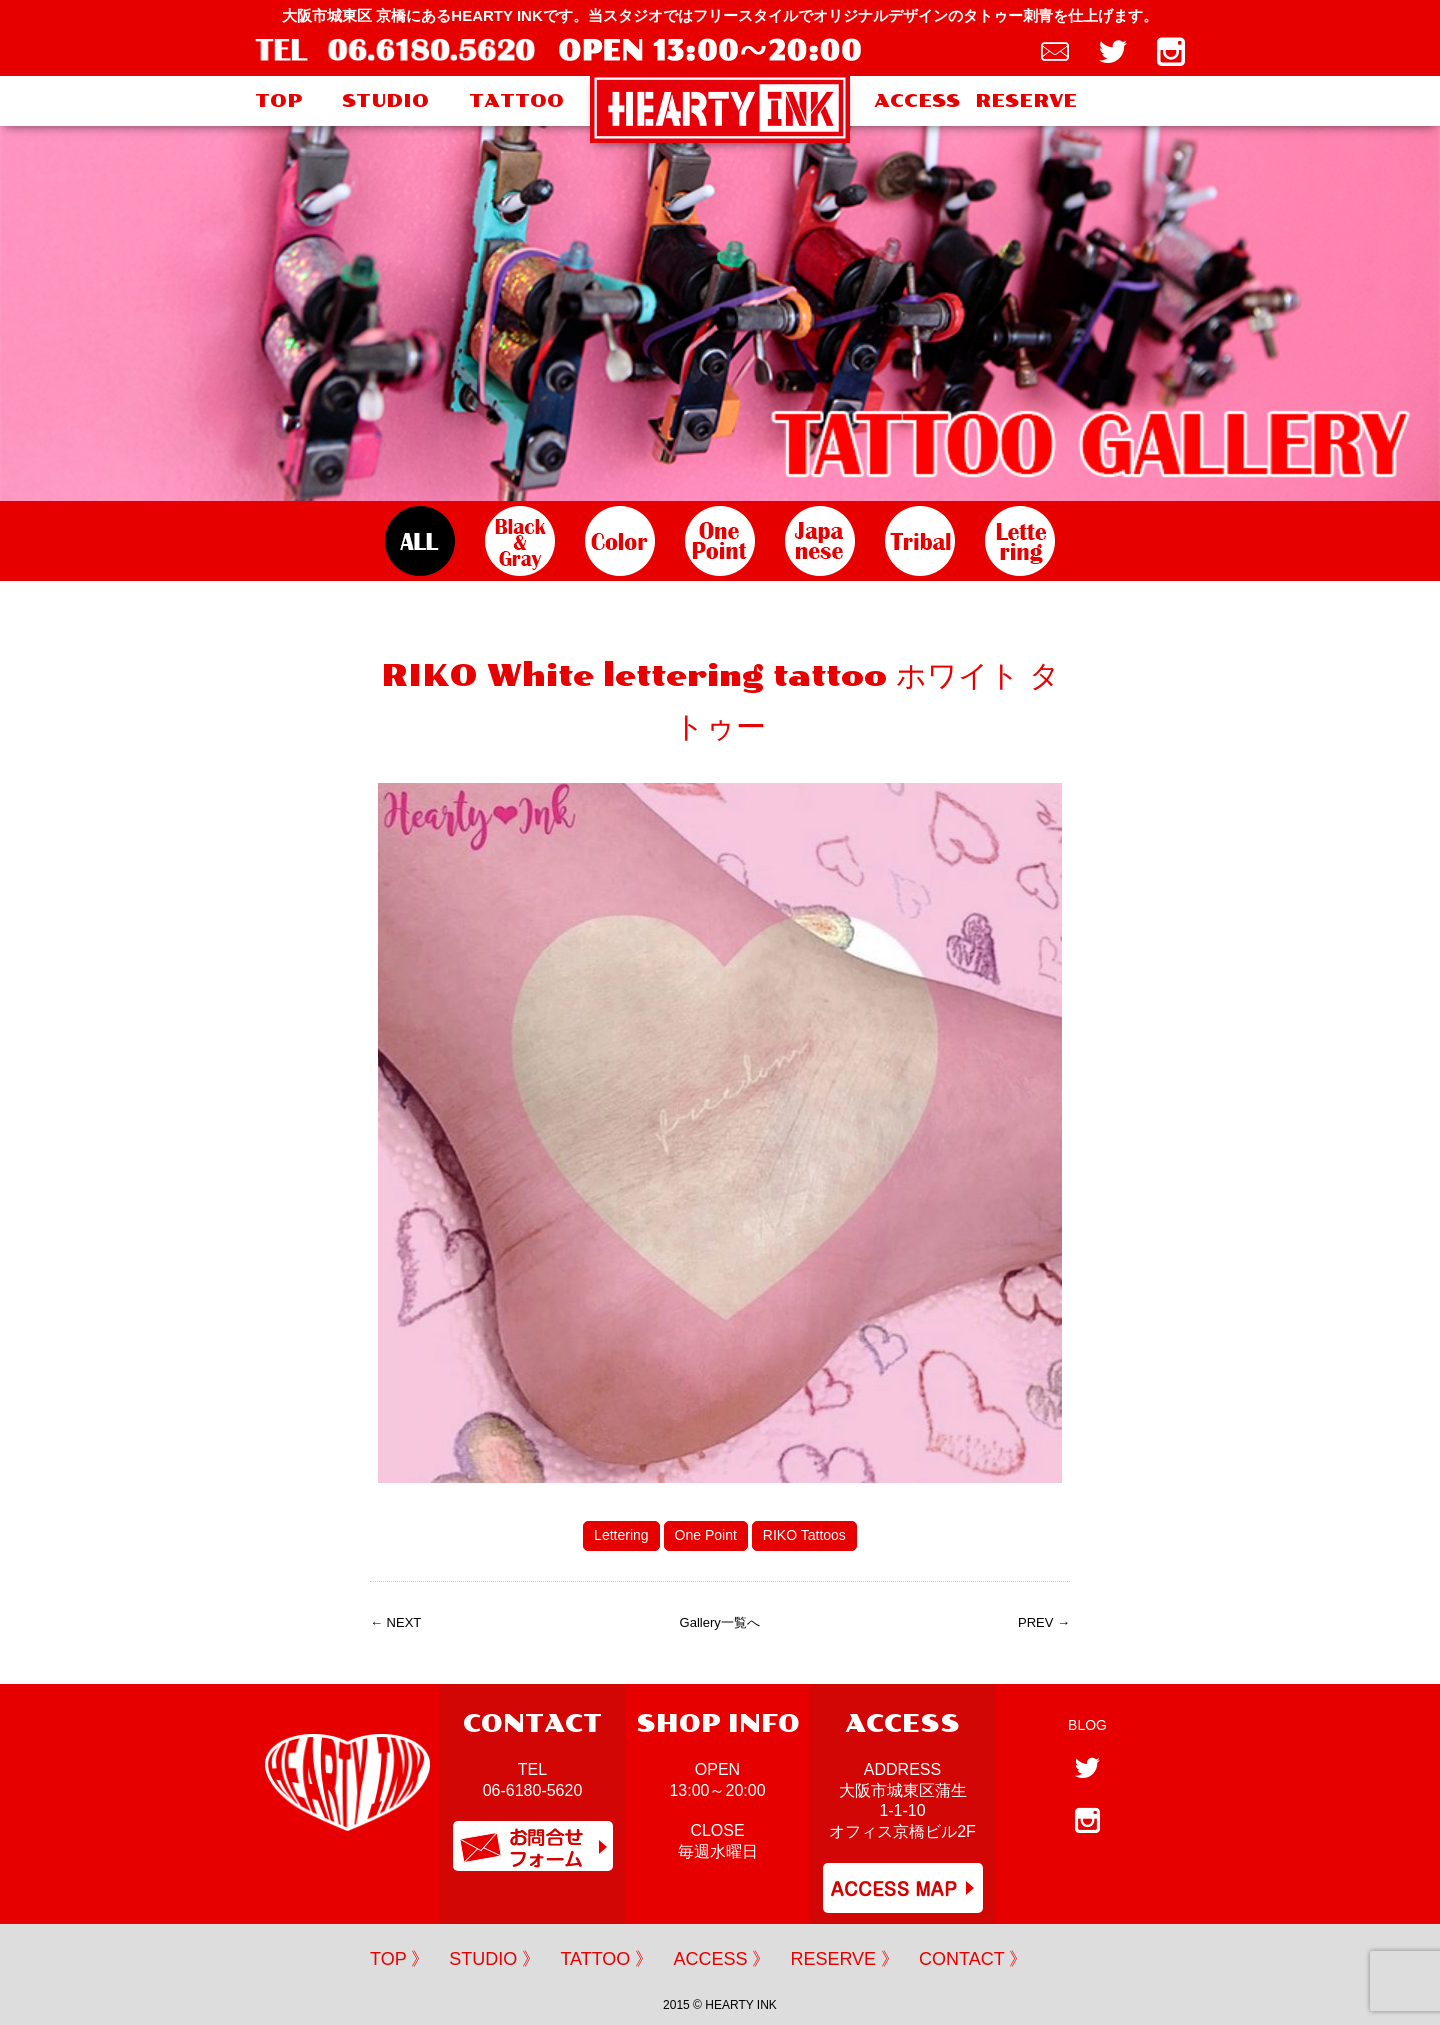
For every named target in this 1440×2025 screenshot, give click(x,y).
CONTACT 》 (973, 1959)
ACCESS (917, 101)
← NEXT (395, 1622)
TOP (278, 101)
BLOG (1087, 1725)
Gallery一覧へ (720, 1622)
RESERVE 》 (844, 1959)
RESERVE (1026, 101)
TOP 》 (399, 1959)
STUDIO (385, 101)
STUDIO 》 (494, 1959)
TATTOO (516, 101)
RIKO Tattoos (804, 1535)
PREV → (1044, 1622)
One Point (706, 1535)
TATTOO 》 (606, 1959)
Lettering (621, 1535)
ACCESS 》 (721, 1959)
